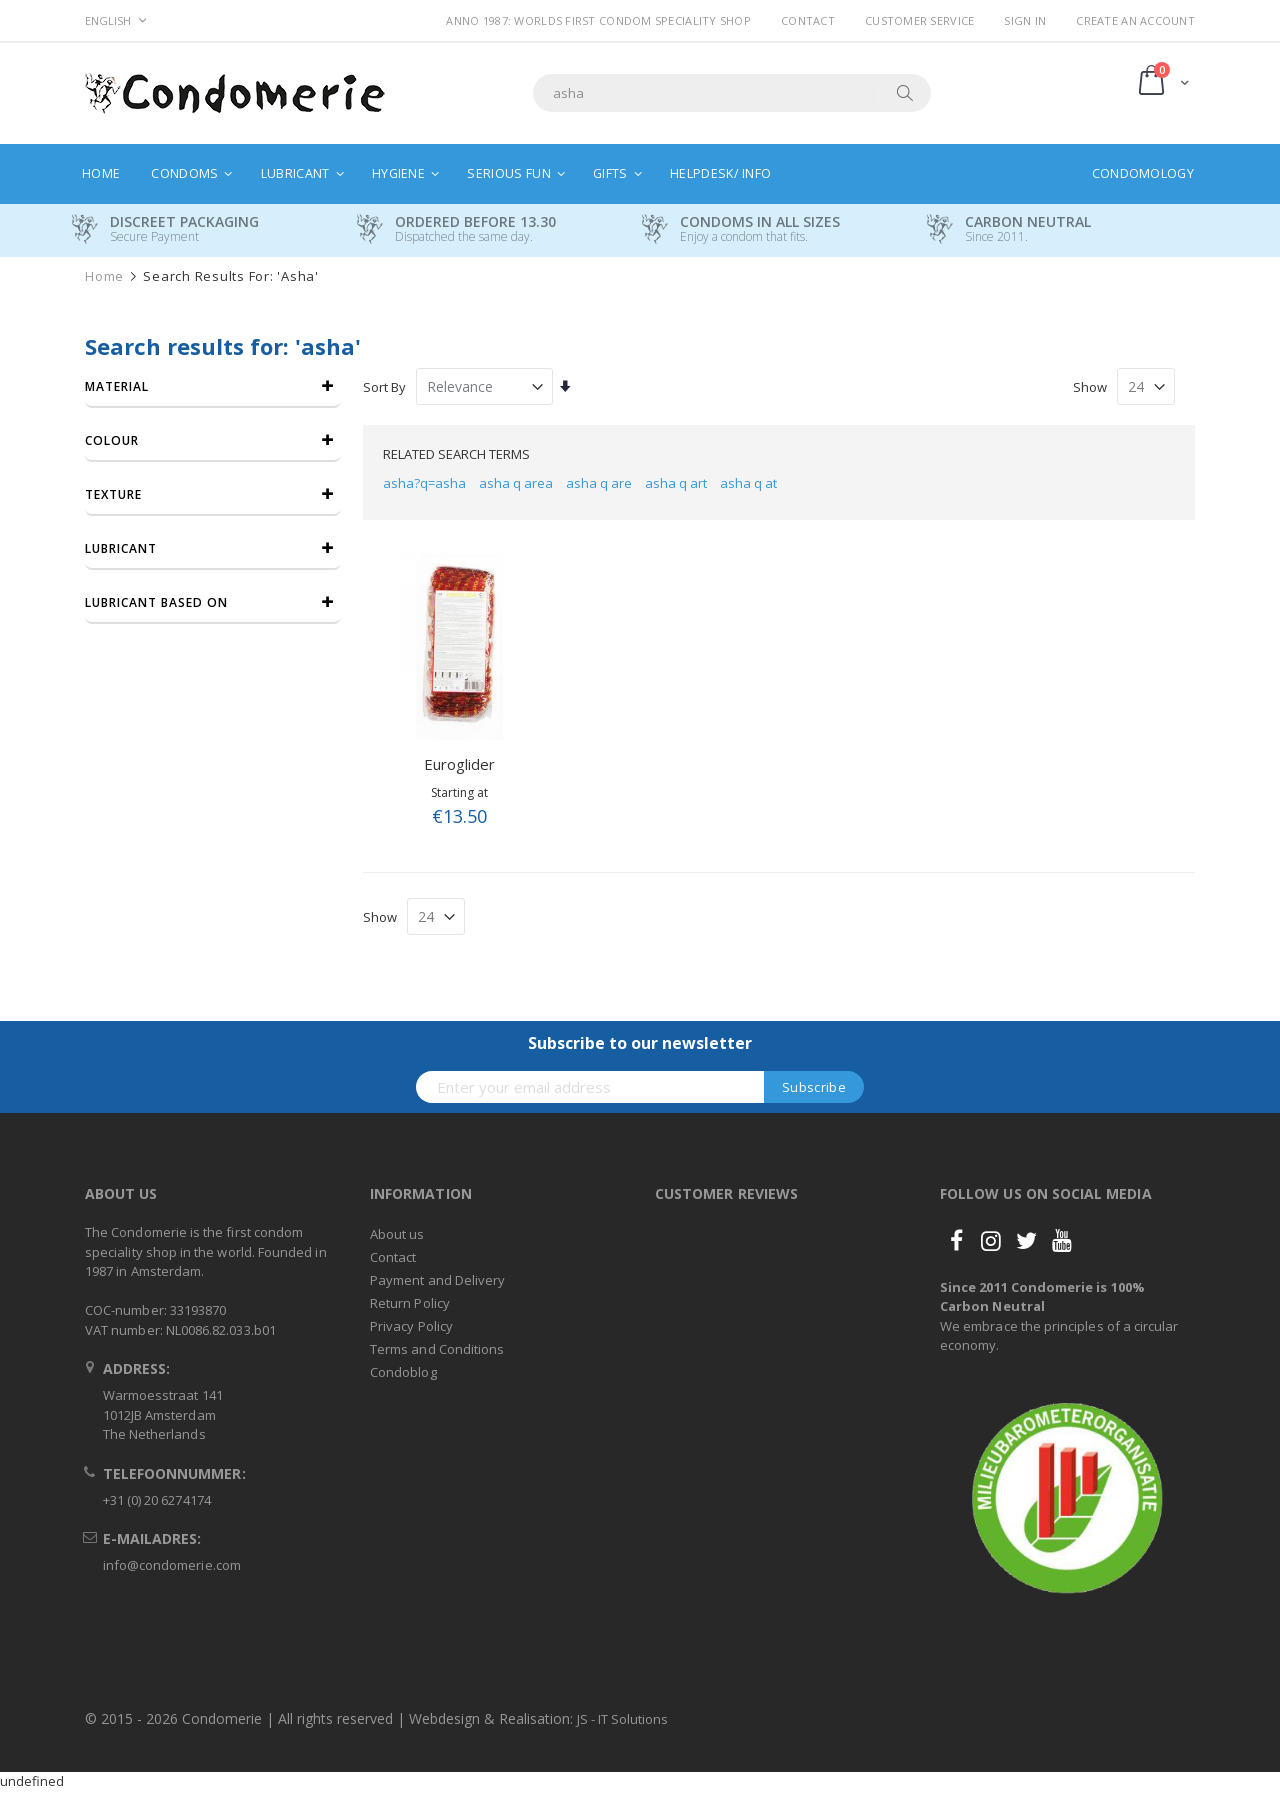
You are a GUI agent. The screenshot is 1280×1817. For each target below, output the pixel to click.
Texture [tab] (113, 494)
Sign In (1025, 20)
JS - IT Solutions (622, 1719)
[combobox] (732, 93)
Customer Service (919, 20)
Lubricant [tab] (121, 548)
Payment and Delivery (437, 1280)
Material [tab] (117, 386)
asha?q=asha (424, 483)
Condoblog (403, 1372)
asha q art (676, 483)
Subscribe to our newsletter (640, 1043)
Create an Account (1135, 20)
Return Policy (410, 1303)
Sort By (384, 387)
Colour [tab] (112, 440)
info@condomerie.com (172, 1565)
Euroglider (459, 764)
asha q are (599, 483)
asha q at (748, 483)
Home (104, 276)
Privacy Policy (411, 1326)
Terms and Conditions (437, 1349)
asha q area (516, 483)
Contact (808, 20)
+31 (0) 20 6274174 (157, 1500)
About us (397, 1234)
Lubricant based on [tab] (156, 602)
